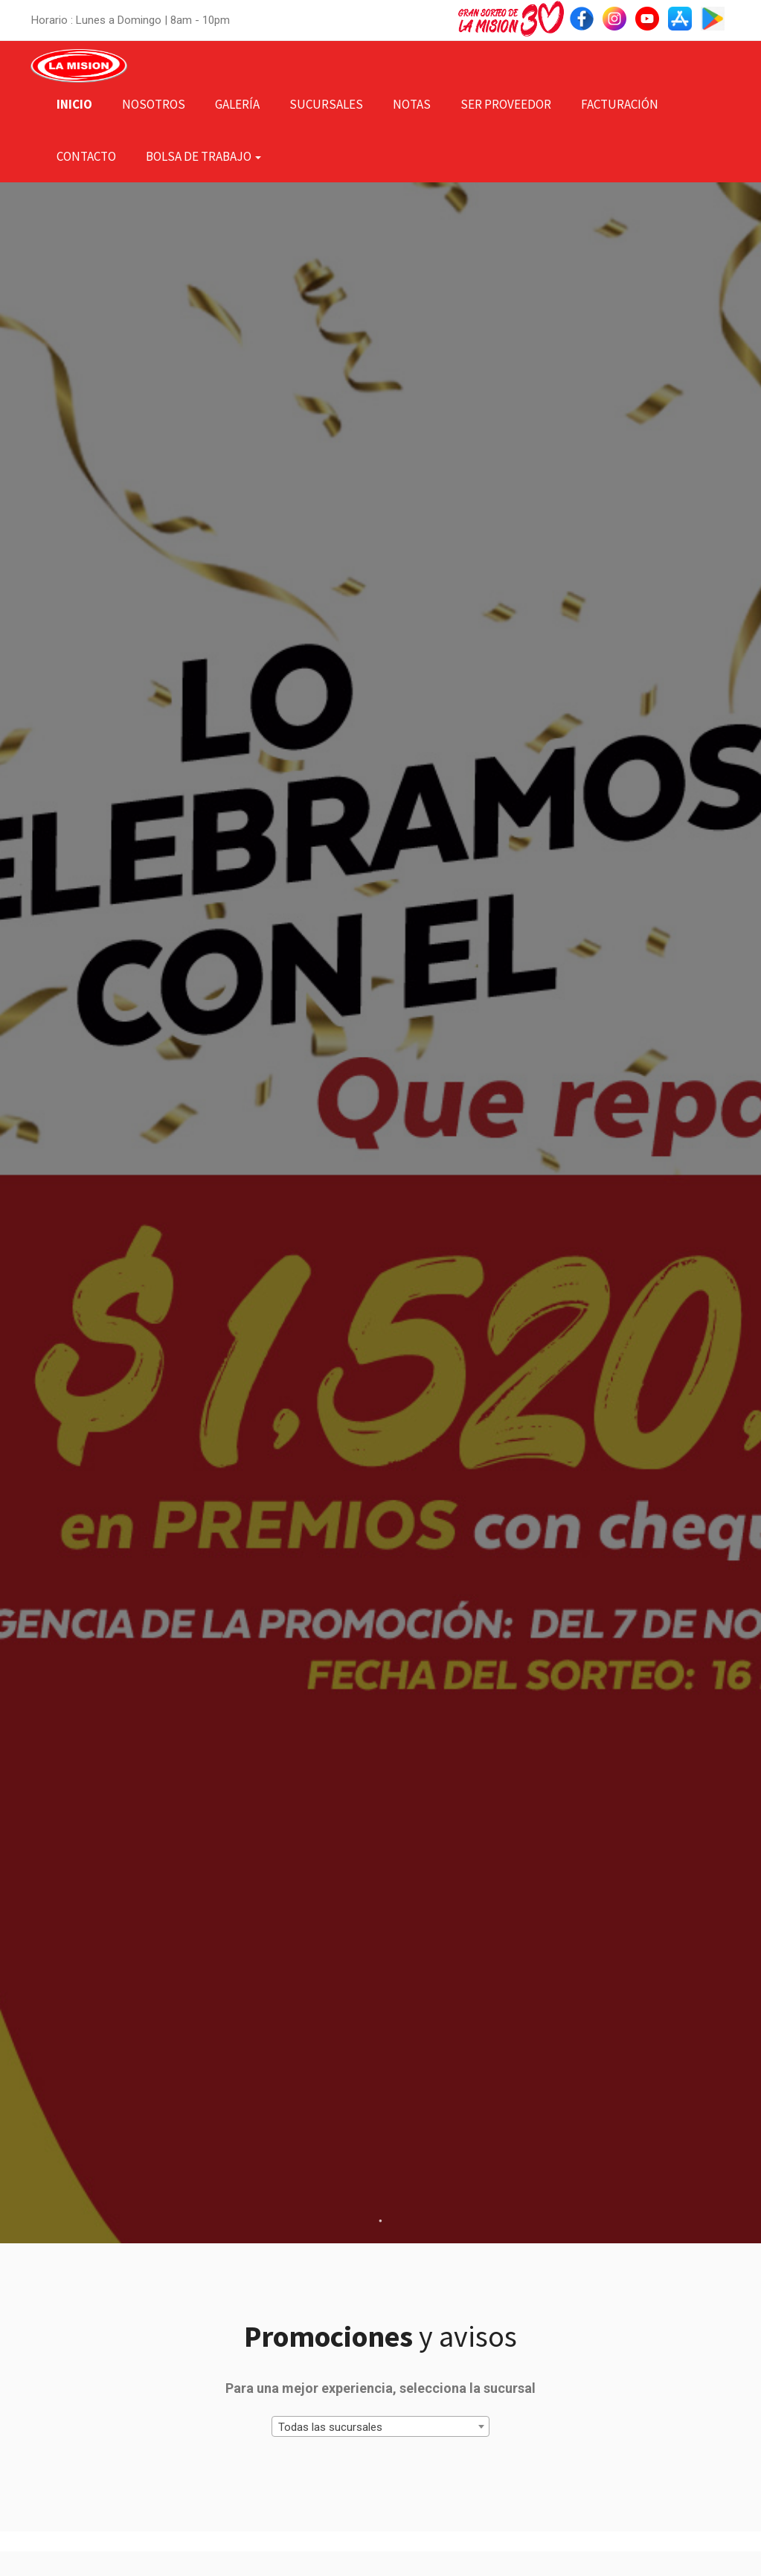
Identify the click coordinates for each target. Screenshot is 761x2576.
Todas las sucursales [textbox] (330, 2427)
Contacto (86, 156)
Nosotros (153, 104)
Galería (237, 104)
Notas (412, 104)
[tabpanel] (380, 1212)
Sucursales (326, 104)
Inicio (74, 104)
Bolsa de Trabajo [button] (203, 156)
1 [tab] (380, 2221)
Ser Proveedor (505, 104)
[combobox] (380, 2426)
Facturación (619, 104)
